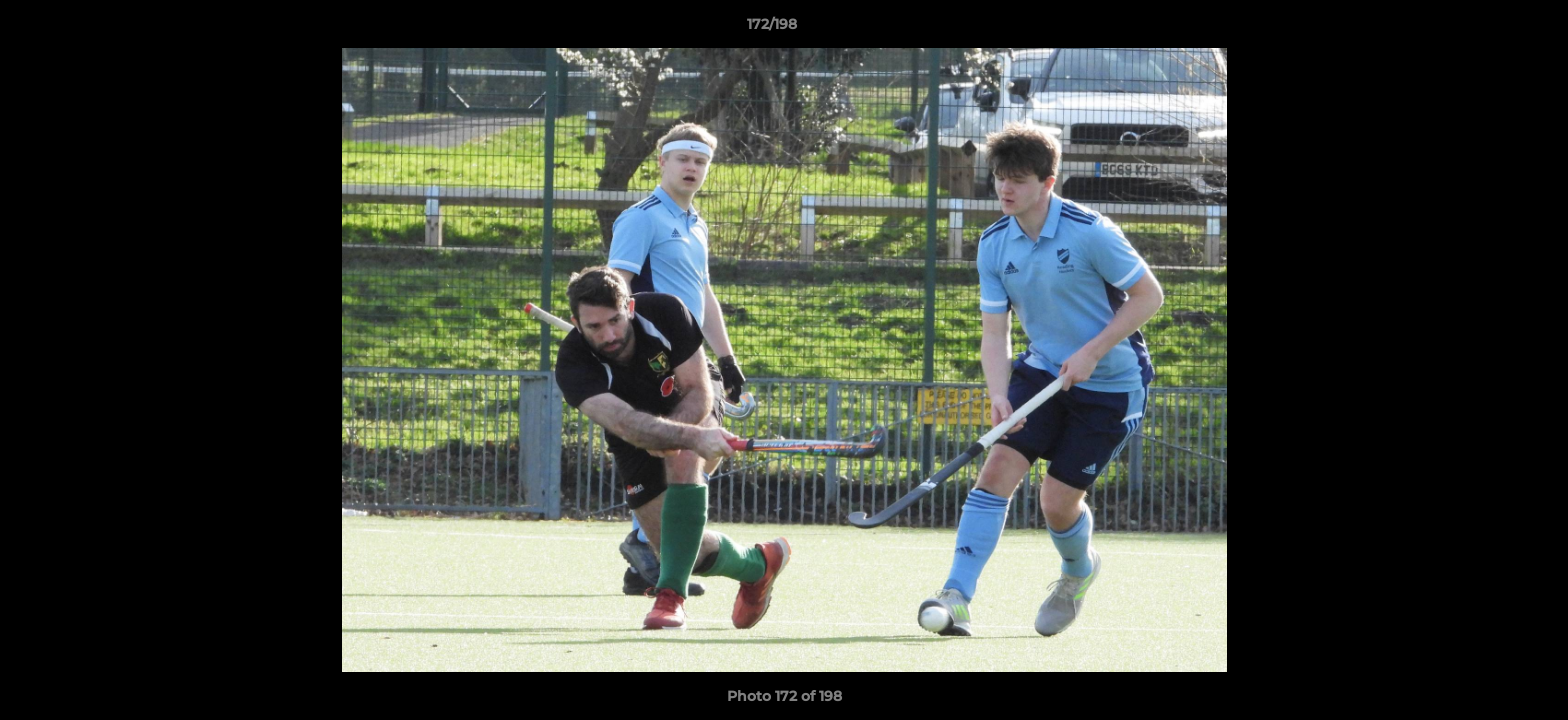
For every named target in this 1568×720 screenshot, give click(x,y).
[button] (1484, 29)
